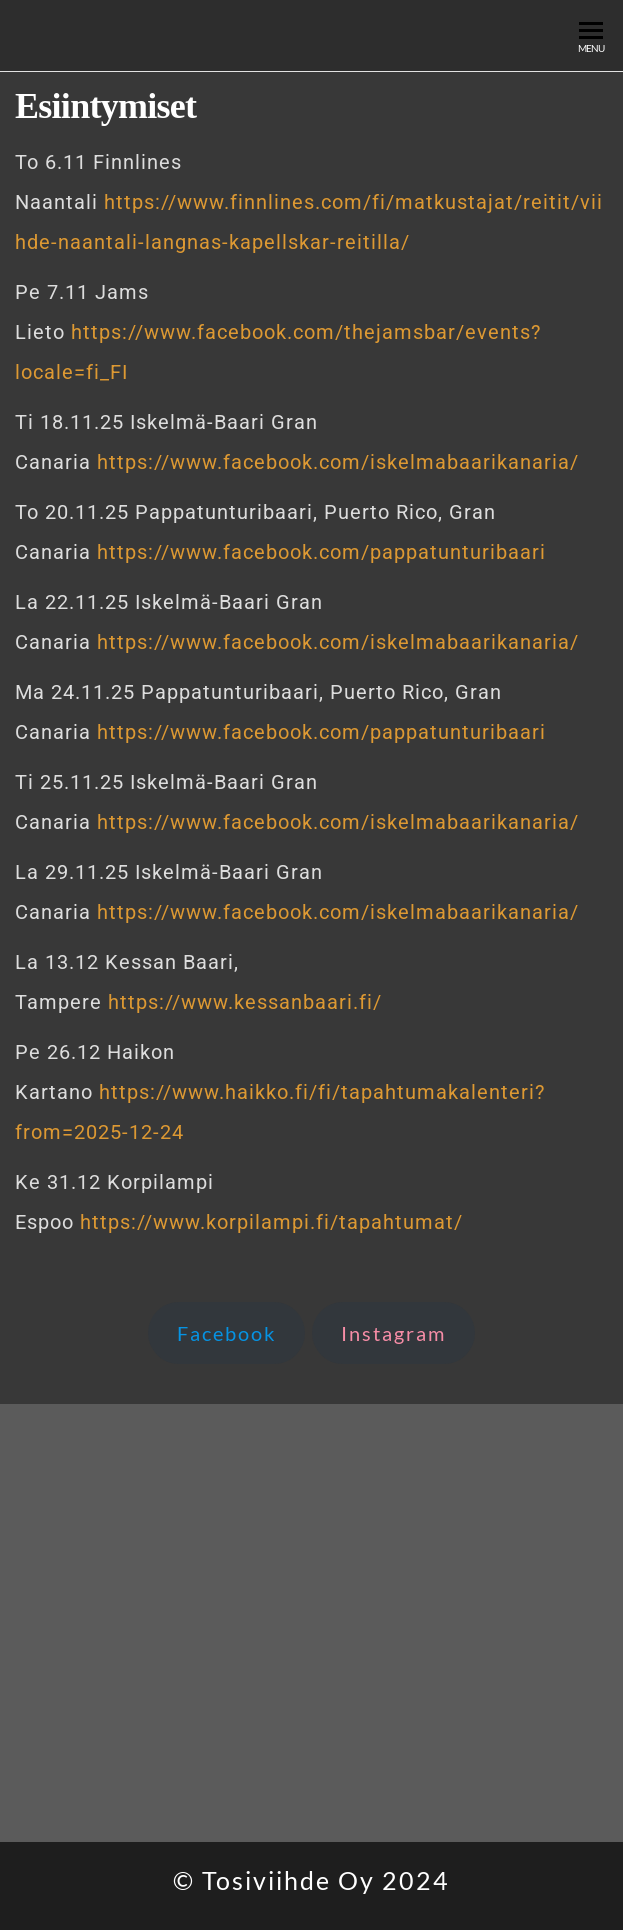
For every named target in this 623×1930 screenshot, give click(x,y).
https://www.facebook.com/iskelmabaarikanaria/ (338, 462)
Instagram (393, 1333)
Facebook (226, 1333)
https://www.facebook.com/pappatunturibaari (321, 552)
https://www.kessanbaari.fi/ (245, 1002)
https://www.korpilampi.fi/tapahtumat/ (271, 1222)
